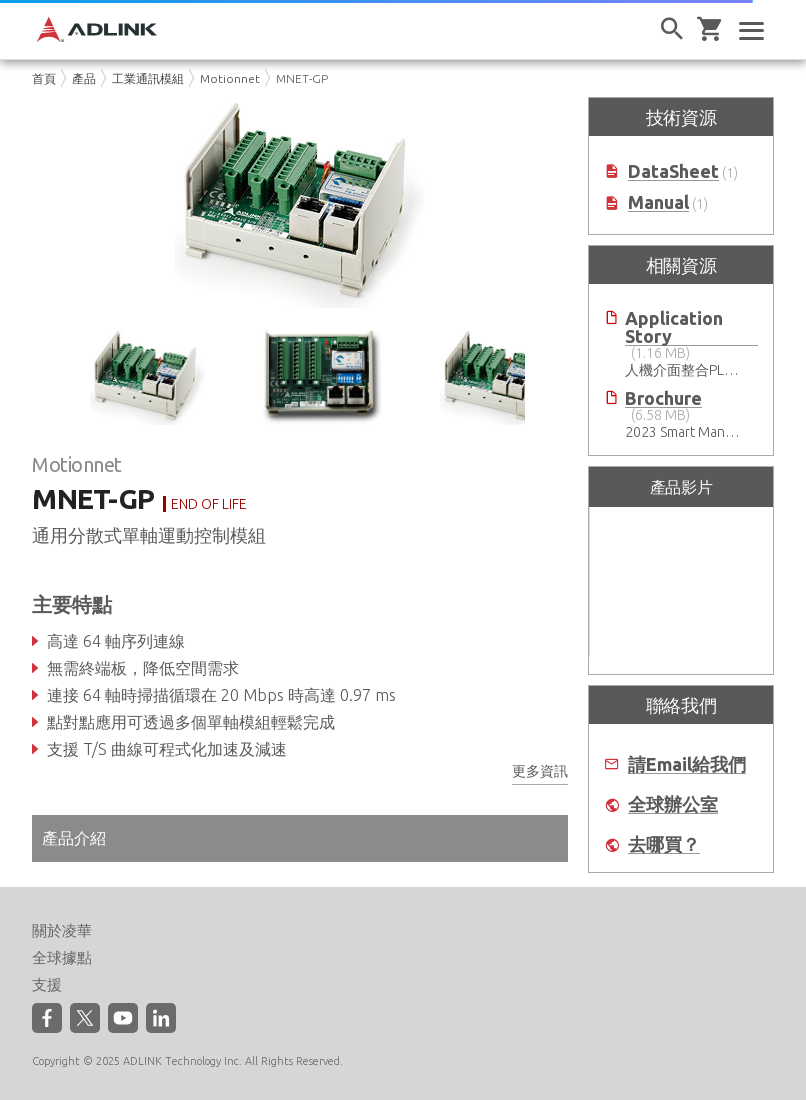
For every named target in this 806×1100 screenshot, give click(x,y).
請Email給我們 (687, 764)
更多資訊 (540, 771)
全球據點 (62, 957)
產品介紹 (74, 838)
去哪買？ (664, 844)
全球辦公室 (673, 804)
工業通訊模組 (148, 78)
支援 (47, 984)
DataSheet (673, 171)
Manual (658, 202)
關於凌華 (62, 930)
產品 (84, 78)
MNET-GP (302, 78)
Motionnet (230, 78)
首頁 (44, 78)
